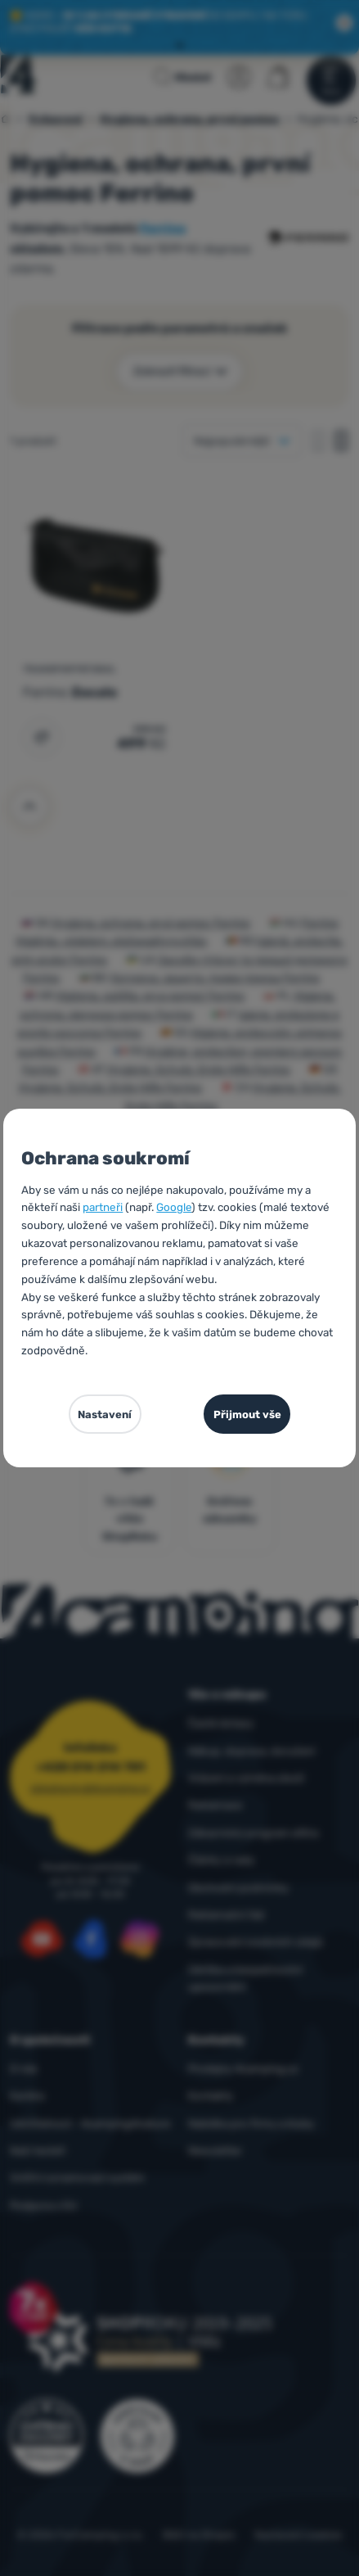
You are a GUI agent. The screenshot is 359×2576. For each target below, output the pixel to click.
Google (173, 1206)
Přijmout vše (247, 1414)
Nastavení (105, 1414)
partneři (103, 1206)
